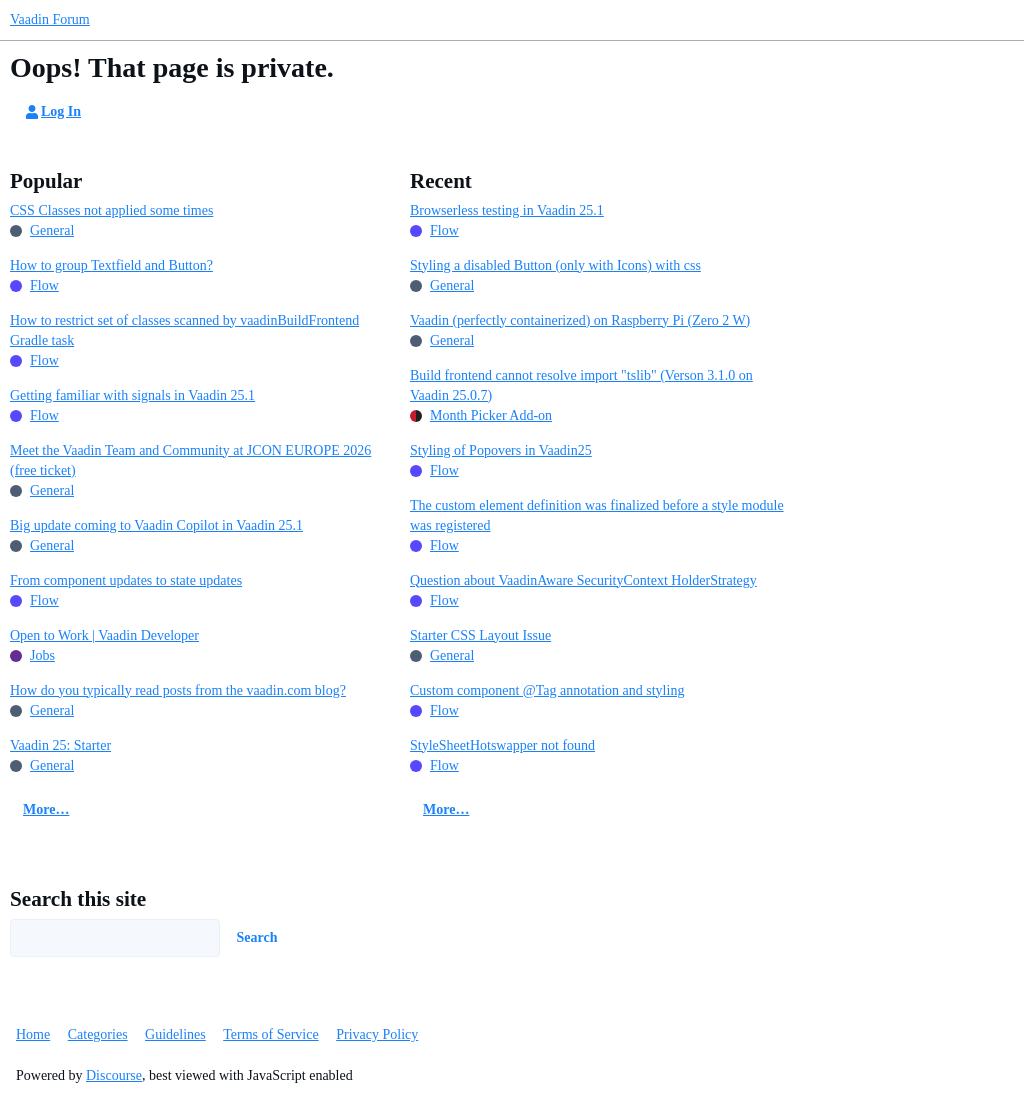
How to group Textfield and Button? (111, 265)
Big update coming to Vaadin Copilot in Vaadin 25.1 (156, 525)
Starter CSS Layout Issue (480, 635)
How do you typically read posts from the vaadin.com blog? (178, 690)
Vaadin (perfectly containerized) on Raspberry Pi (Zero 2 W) (580, 320)
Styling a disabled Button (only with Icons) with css (555, 265)
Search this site (78, 899)
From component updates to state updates (126, 580)
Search (257, 937)
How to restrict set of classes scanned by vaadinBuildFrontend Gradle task (184, 330)
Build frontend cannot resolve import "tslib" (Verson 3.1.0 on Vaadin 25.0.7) (581, 385)
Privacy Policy (377, 1034)
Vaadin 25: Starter (60, 745)
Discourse (114, 1075)
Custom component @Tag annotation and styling (547, 690)
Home (33, 1034)
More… (46, 809)
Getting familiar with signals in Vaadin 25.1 (132, 395)
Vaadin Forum (50, 19)
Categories (98, 1034)
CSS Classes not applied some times (111, 210)
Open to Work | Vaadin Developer (104, 635)
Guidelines (175, 1034)
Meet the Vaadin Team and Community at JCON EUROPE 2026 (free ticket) (190, 460)
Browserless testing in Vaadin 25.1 (507, 210)
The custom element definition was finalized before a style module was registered (597, 515)
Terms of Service (270, 1034)
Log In (52, 112)
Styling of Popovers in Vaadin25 (501, 450)
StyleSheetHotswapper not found (502, 745)
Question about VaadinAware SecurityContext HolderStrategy (583, 580)
